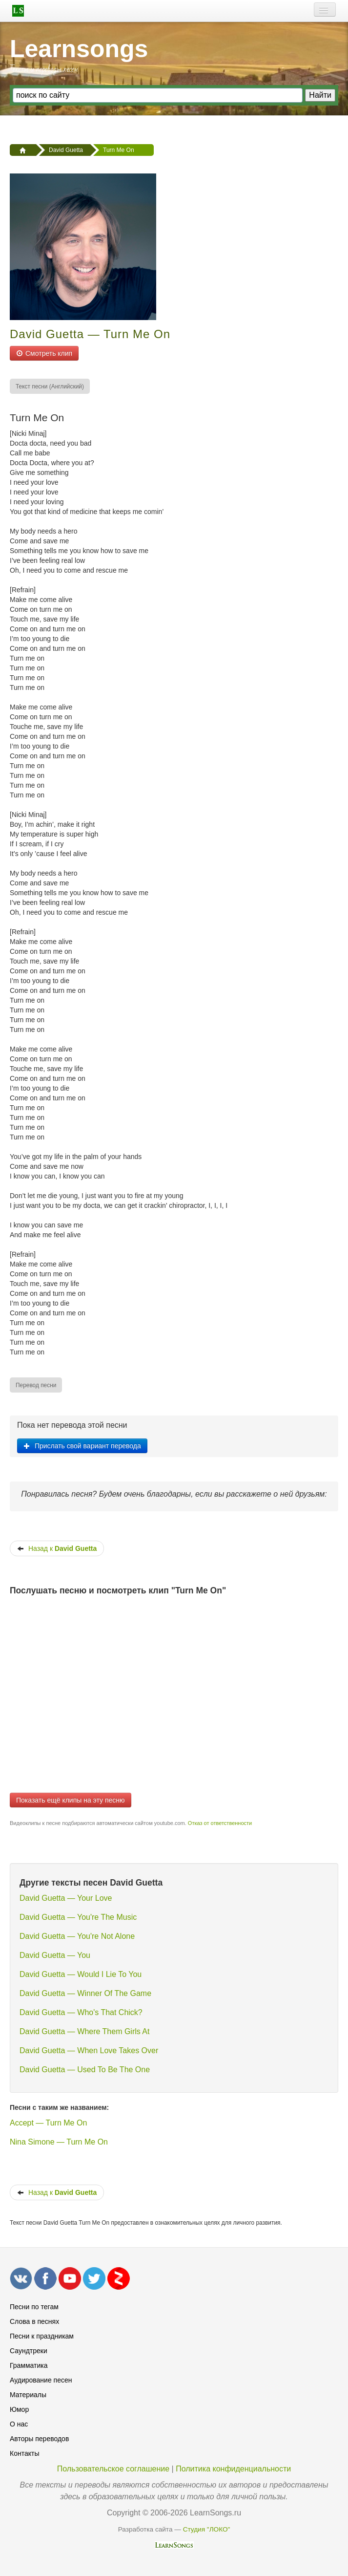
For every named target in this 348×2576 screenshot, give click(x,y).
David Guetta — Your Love (66, 1898)
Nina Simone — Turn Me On (59, 2142)
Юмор (19, 2409)
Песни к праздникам (42, 2336)
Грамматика (29, 2365)
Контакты (24, 2453)
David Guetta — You (55, 1955)
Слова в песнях (34, 2321)
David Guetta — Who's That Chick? (81, 2012)
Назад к (57, 1548)
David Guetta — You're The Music (78, 1917)
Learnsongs (79, 49)
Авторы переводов (39, 2439)
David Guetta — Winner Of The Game (85, 1993)
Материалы (28, 2395)
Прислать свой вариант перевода (82, 1446)
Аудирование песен (41, 2380)
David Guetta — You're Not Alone (77, 1936)
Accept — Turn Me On (48, 2123)
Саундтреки (28, 2351)
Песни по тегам (34, 2307)
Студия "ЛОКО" (206, 2529)
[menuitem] (50, 386)
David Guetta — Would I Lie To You (81, 1974)
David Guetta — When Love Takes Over (89, 2050)
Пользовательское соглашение (113, 2469)
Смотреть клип (44, 353)
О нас (19, 2424)
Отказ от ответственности (220, 1823)
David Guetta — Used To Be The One (85, 2069)
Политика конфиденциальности (233, 2469)
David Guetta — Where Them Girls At (84, 2031)
